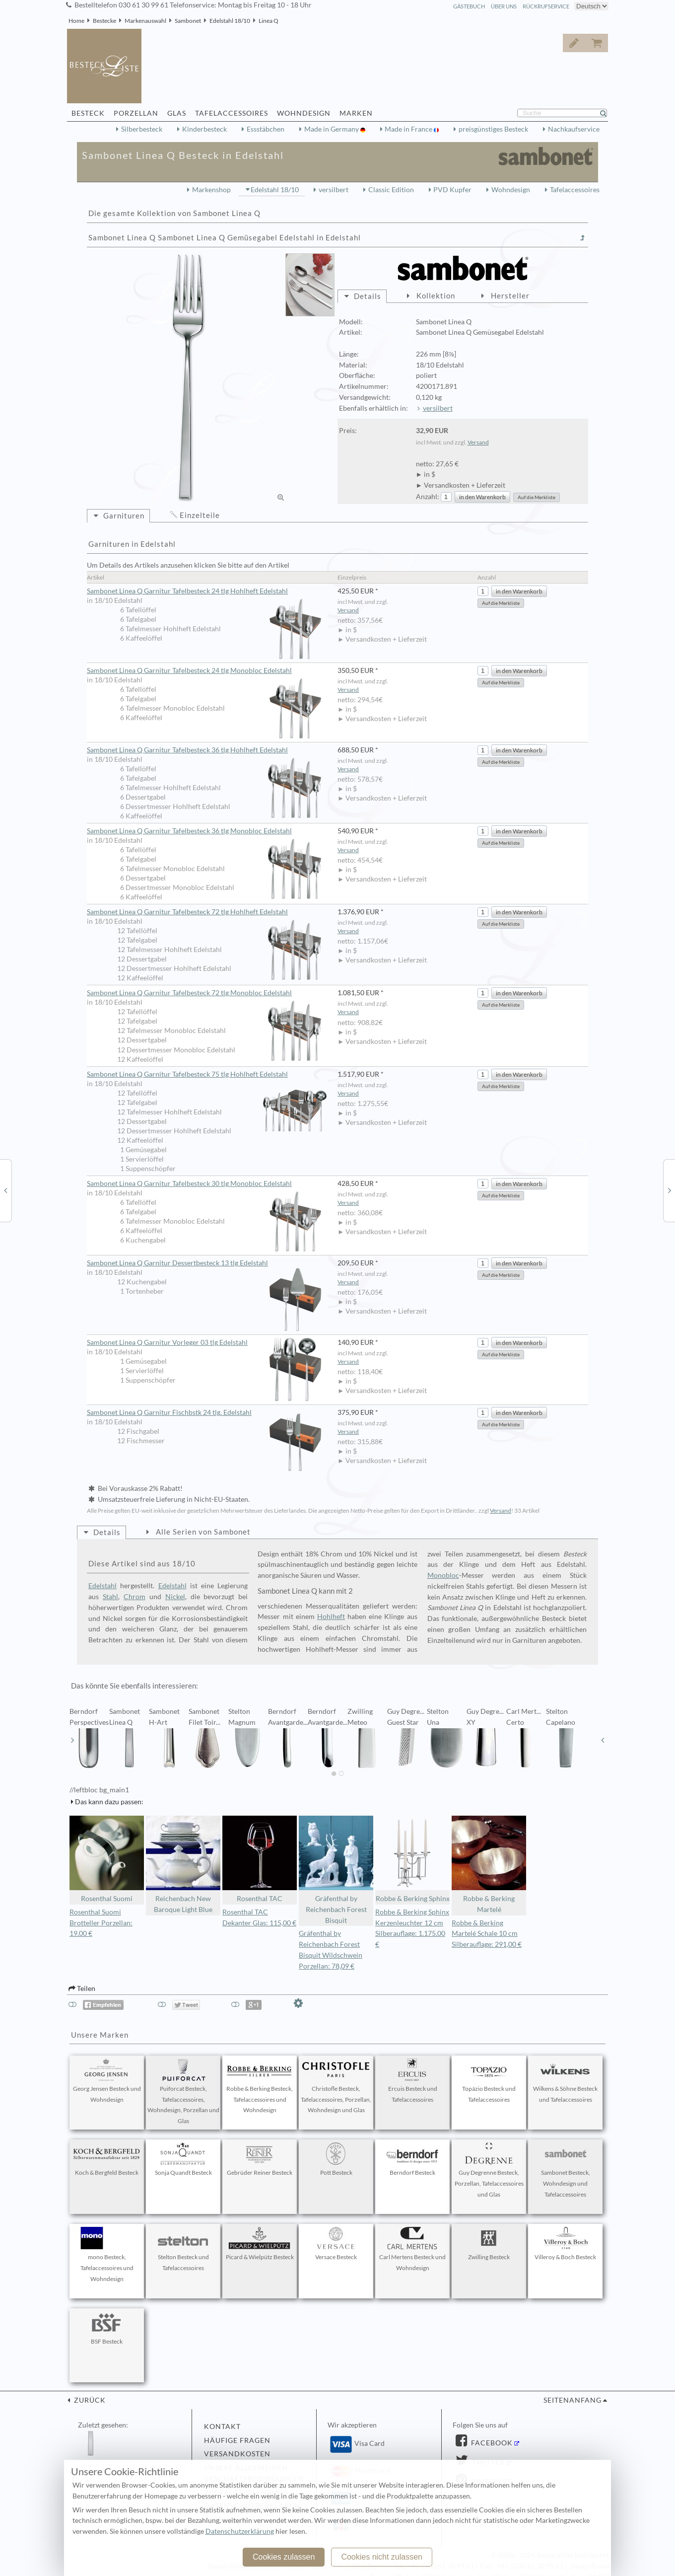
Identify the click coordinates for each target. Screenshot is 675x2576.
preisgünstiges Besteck (493, 129)
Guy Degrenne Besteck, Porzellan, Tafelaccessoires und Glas (489, 2170)
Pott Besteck (336, 2159)
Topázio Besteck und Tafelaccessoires (489, 2081)
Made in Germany (332, 129)
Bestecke (104, 20)
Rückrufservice (546, 6)
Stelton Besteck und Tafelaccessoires (183, 2249)
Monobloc (443, 1575)
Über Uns (504, 6)
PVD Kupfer (452, 190)
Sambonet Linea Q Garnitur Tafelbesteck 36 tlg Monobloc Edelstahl (207, 831)
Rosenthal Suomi (106, 1859)
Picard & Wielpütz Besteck (260, 2244)
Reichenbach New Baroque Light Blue (183, 1865)
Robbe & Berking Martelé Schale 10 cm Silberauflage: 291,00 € (487, 1934)
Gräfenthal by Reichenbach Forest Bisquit (336, 1870)
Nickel (175, 1597)
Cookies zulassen (284, 2557)
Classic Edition (391, 190)
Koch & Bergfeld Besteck (106, 2159)
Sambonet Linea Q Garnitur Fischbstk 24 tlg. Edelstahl (207, 1412)
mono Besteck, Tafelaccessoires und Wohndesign (106, 2254)
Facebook (491, 2443)
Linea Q (268, 20)
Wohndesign (510, 190)
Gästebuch (469, 6)
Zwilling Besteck (489, 2244)
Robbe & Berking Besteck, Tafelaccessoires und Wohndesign (259, 2086)
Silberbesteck (141, 129)
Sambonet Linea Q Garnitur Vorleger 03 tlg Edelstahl (207, 1342)
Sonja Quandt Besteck (183, 2159)
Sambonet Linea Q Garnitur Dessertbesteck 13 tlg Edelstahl (207, 1263)
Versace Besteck (336, 2244)
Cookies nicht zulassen (381, 2557)
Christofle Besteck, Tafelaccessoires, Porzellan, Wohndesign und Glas (336, 2086)
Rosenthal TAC (259, 1859)
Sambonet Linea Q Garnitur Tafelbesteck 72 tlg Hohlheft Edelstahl (207, 912)
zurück (89, 2400)
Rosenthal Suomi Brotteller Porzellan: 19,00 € (101, 1923)
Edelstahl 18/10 (229, 20)
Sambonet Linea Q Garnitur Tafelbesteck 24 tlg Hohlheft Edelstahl (207, 591)
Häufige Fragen (237, 2440)
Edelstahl (102, 1586)
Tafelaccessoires (575, 190)
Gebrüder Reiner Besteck (259, 2159)
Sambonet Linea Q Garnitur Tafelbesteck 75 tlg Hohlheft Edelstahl (207, 1074)
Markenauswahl (145, 20)
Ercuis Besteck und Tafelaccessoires (412, 2081)
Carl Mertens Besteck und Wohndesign (412, 2249)
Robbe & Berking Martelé (489, 1865)
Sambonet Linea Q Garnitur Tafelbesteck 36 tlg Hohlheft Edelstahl (207, 750)
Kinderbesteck (204, 129)
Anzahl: (427, 497)
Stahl (110, 1597)
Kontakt (222, 2426)
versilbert (333, 190)
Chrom (134, 1597)
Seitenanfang (572, 2400)
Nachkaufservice (574, 129)
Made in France (409, 129)
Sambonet (188, 20)
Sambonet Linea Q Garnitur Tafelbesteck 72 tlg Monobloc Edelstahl (207, 993)
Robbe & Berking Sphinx (412, 1859)
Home (76, 20)
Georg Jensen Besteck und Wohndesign (107, 2081)
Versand (478, 442)
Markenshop (211, 190)
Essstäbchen (265, 129)
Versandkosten (237, 2454)
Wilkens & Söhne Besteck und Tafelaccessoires (565, 2081)
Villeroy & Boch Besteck (565, 2244)
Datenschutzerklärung (239, 2531)
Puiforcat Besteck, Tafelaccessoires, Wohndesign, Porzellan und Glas (183, 2092)
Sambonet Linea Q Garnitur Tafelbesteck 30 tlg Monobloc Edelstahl (207, 1183)
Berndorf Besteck (412, 2159)
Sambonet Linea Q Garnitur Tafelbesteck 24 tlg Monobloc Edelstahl (207, 670)
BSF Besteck (106, 2328)
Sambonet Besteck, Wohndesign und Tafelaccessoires (565, 2170)
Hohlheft (331, 1616)
